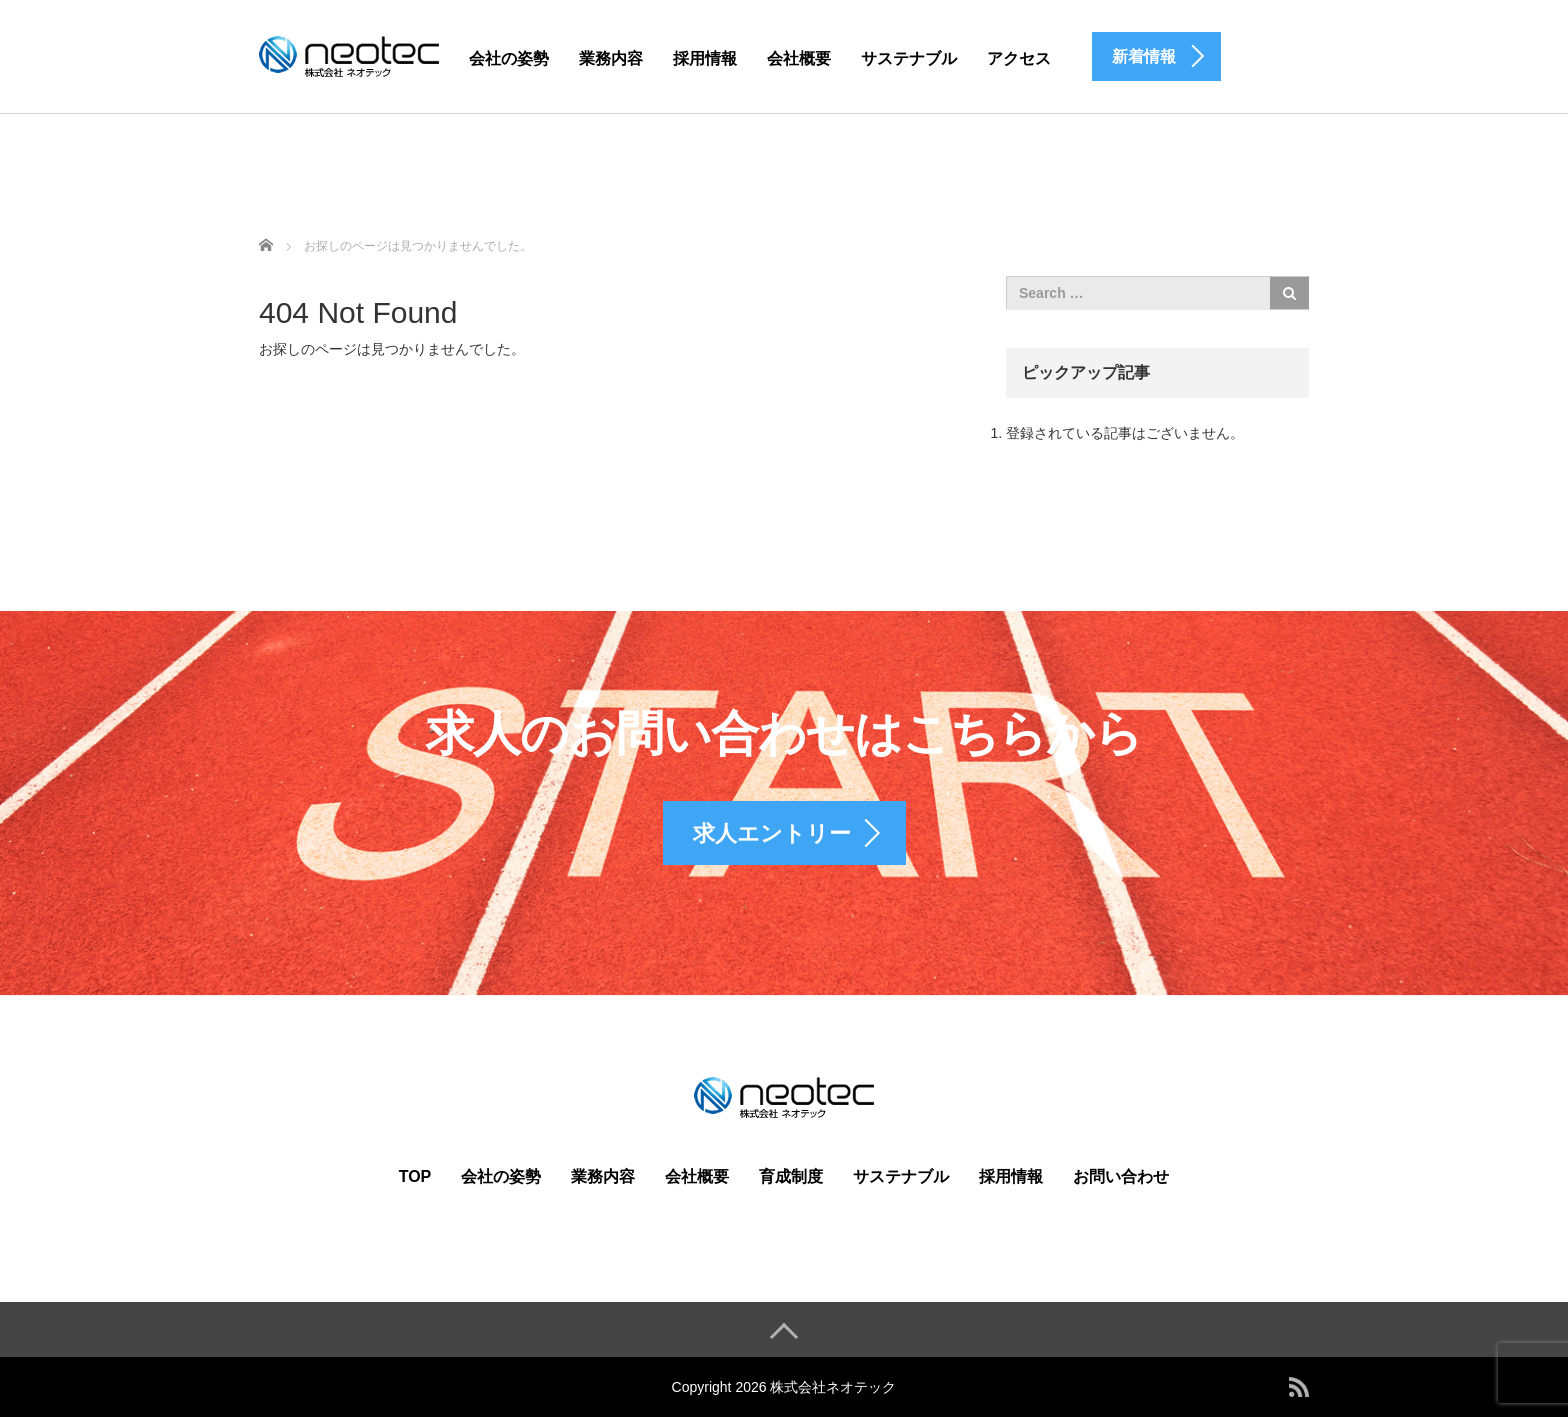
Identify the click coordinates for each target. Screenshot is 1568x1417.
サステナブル (909, 58)
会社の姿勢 (509, 58)
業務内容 (611, 58)
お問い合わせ (1121, 1176)
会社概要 (799, 58)
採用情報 (705, 58)
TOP (415, 1176)
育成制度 (791, 1176)
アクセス (1019, 58)
